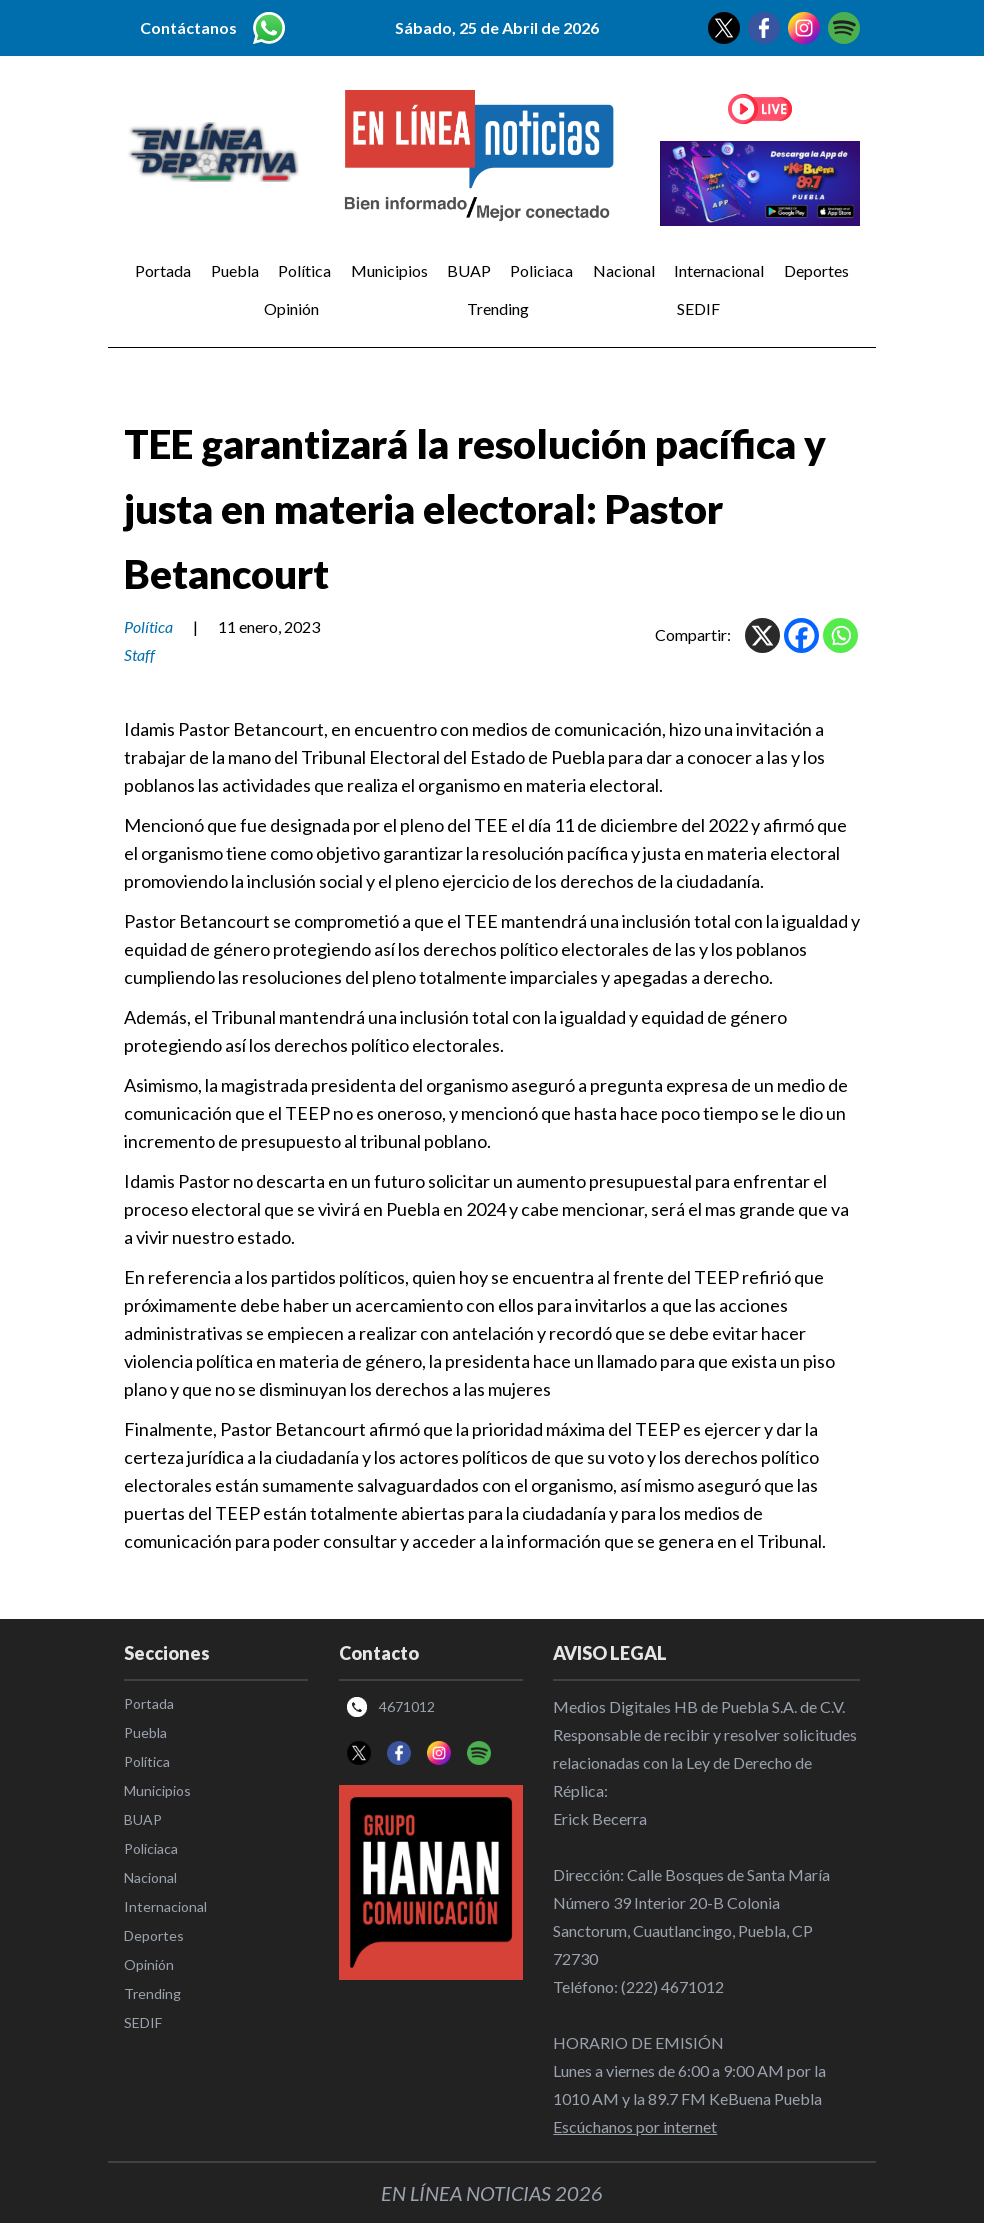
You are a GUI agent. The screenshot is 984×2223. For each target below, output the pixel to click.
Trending (498, 308)
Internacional (719, 270)
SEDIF (698, 308)
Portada (163, 270)
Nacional (624, 270)
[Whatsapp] (840, 635)
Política (304, 270)
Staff (139, 654)
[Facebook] (801, 635)
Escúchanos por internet (635, 2126)
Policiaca (541, 270)
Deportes (816, 270)
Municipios (389, 270)
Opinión (291, 308)
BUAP (469, 270)
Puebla (235, 270)
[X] (762, 635)
